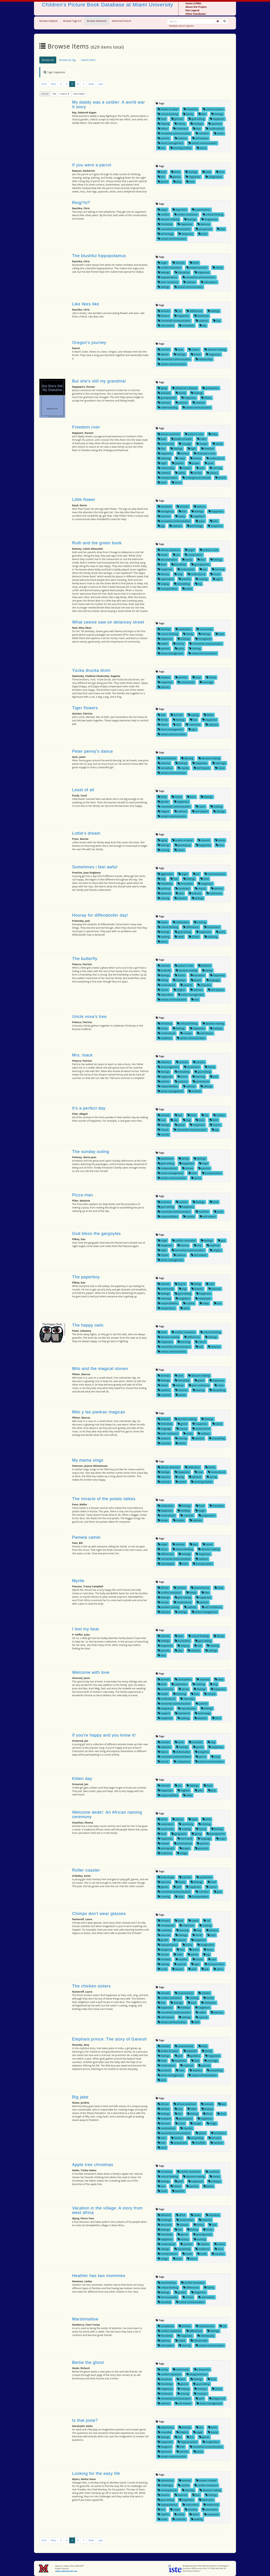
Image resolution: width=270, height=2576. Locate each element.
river (200, 468)
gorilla (198, 1747)
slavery (212, 472)
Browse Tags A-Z (72, 20)
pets (214, 521)
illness (206, 397)
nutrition (202, 133)
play (177, 181)
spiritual (195, 1477)
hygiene (184, 1790)
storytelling (182, 583)
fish (178, 2113)
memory (164, 402)
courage (185, 443)
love (197, 128)
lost (197, 1645)
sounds (163, 1134)
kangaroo (202, 1751)
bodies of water (168, 109)
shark (194, 2514)
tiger (193, 729)
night (162, 463)
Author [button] (63, 93)
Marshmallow (85, 2319)
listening (164, 458)
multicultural (214, 128)
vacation (218, 2253)
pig (161, 526)
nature (200, 1342)
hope (203, 1163)
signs (217, 579)
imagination (214, 176)
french (180, 975)
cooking (200, 922)
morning (164, 1298)
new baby (187, 1698)
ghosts (183, 2384)
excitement (212, 927)
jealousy (203, 224)
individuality (181, 1751)
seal (212, 1959)
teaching (211, 936)
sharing (194, 648)
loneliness (180, 128)
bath (162, 172)
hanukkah (198, 975)
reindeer (164, 1959)
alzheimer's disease (184, 388)
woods (220, 477)
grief (179, 2181)
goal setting (197, 119)
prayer (194, 463)
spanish (198, 1438)
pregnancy (165, 1708)
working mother (180, 148)
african (163, 1587)
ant (199, 2427)
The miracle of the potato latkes (104, 1498)
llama (208, 1949)
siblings (163, 287)
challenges (165, 2485)
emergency (165, 511)
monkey (191, 2509)
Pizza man (82, 1195)
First (44, 84)
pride (218, 1211)
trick (190, 181)
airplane (164, 677)
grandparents (167, 397)
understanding (167, 407)
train (193, 1173)
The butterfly (84, 958)
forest (196, 354)
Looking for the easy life (96, 2473)
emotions (164, 2379)
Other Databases (195, 13)
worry (201, 148)
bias (193, 1544)
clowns (194, 349)
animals (179, 262)
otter (178, 1954)
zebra (218, 1969)
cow (161, 1120)
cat (178, 311)
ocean (219, 133)
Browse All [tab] (48, 60)
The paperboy (86, 1277)
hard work (185, 1838)
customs (205, 2220)
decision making (168, 219)
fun (161, 176)
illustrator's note (204, 453)
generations (184, 2118)
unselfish (198, 2142)
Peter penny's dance (92, 751)
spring (212, 1477)
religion (163, 811)
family (188, 114)
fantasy (207, 2109)
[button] (217, 21)
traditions (165, 1038)
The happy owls (88, 1325)
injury (180, 516)
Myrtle (78, 1580)
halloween (208, 2002)
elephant (164, 1747)
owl (199, 1346)
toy (198, 583)
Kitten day (82, 1778)
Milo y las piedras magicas (98, 1412)
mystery (186, 2128)
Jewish (163, 643)
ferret (197, 1935)
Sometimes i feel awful (94, 867)
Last (100, 84)
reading (201, 579)
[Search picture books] (224, 21)
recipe (163, 1520)
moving (163, 850)
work (162, 482)
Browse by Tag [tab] (67, 60)
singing (163, 583)
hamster (179, 1940)
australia (203, 1679)
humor (211, 1887)
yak (205, 1969)
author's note (194, 434)
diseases (164, 393)
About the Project (196, 6)
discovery (164, 2224)
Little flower (83, 499)
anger (162, 209)
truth (202, 234)
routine (188, 1216)
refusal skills (199, 2340)
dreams (204, 840)
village (182, 1853)
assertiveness (201, 209)
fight (192, 448)
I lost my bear (85, 1629)
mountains (210, 2509)
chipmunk (187, 1925)
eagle (197, 2432)
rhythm (185, 468)
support (164, 1713)
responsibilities (168, 1086)
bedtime (204, 965)
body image (166, 1877)
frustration (185, 883)
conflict (163, 214)
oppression (165, 579)
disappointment (196, 2374)
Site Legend (192, 10)
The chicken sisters (91, 1986)
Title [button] (54, 93)
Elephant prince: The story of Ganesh (109, 2039)
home (217, 2388)
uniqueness (182, 1761)
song (179, 1477)
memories (193, 724)
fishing (192, 2113)
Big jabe (80, 2097)
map (178, 574)
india (162, 2060)
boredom (212, 2215)
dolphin (182, 2432)
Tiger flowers (85, 707)
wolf (192, 1969)
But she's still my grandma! (99, 381)
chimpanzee (166, 1925)
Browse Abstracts (97, 20)
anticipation (210, 388)
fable (191, 2109)
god (221, 1240)
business (164, 1202)
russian (186, 1033)
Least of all (83, 789)
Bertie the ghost (88, 2362)
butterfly (164, 970)
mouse (163, 1129)
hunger (195, 2123)
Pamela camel (86, 1537)
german (177, 119)
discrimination (167, 559)
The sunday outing (90, 1151)
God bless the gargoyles (96, 1233)
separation (165, 994)
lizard (194, 1949)
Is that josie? (85, 2420)
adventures (165, 2427)
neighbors (197, 516)
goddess (193, 2055)
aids (161, 715)
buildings (164, 2220)
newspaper (203, 1298)
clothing (199, 1684)
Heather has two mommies (98, 2275)
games (175, 176)
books (163, 554)
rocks (219, 1385)
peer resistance (168, 282)
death (208, 715)
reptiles (181, 1959)
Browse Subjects (48, 20)
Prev (53, 84)
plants (201, 2133)
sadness (181, 138)
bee (178, 1115)
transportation (167, 477)
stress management (170, 143)
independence (167, 1168)
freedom (207, 448)
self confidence (212, 1607)
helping (163, 123)
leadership (211, 2504)
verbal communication (203, 143)
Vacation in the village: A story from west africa (107, 2210)
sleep (204, 1303)
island (162, 1385)
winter (181, 1395)
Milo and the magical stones (100, 1368)
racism (163, 989)
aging (162, 388)
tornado (215, 2138)
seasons (214, 1346)
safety (180, 472)
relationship (204, 359)
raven (200, 806)
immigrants (203, 638)
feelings (217, 114)
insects (215, 1125)
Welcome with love (91, 1672)
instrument (190, 2504)
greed (199, 1380)
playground (217, 2398)
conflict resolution (186, 214)
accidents (164, 506)
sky (203, 325)
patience (164, 893)
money (195, 458)
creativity (164, 1930)
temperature (166, 1308)
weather (201, 1718)
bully (219, 1587)
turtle (162, 1969)
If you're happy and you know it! (104, 1735)
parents (164, 138)
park (200, 2398)
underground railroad (196, 477)
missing (213, 1645)
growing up (183, 845)
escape (201, 443)
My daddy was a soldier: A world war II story (108, 104)
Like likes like (85, 304)
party (200, 521)
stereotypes (166, 1563)
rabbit (201, 2012)
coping (193, 715)
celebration (183, 629)
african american (169, 434)
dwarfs (163, 354)
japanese (214, 123)
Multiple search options (181, 25)
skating (163, 1964)
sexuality (164, 2302)
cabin (201, 439)
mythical (213, 1245)
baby (213, 434)
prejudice (204, 985)
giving (196, 1833)
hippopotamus (167, 277)
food (162, 119)
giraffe (163, 1940)
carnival (185, 1877)
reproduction (187, 1708)
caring (163, 2369)
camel (208, 1544)
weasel (177, 1969)
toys (162, 1655)
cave (179, 1375)
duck (200, 1120)
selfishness (214, 893)
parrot (163, 181)
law (203, 569)
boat (162, 439)
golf (177, 1887)
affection (164, 1062)
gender (163, 801)
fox (178, 2437)
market (163, 1843)
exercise (164, 763)
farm (191, 796)
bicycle (180, 1284)
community (165, 443)
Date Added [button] (79, 93)
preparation (207, 1515)
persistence (201, 1081)
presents (201, 1848)
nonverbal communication (174, 133)
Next (91, 84)
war (161, 148)
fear (202, 114)
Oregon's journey (89, 342)
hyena (163, 1751)
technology (165, 234)
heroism (164, 516)
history (180, 123)
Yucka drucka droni (91, 670)
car (176, 554)
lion (180, 1949)
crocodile (195, 1742)
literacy (163, 574)
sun (217, 1303)
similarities (186, 325)
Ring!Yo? (81, 202)
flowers (163, 315)
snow (162, 2191)
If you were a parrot (91, 165)
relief (179, 936)
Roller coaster (86, 1870)
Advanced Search (121, 20)
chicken (219, 1115)
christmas (191, 109)
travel (187, 588)
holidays (197, 123)
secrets (195, 472)
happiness (217, 119)
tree (161, 2142)
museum (200, 2393)
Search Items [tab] (88, 60)
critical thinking (168, 114)
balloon (199, 506)
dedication (192, 1467)
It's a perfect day (88, 1108)
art (196, 874)
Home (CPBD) (193, 3)
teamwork (182, 1713)
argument (180, 209)
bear (179, 349)
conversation (193, 554)
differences (194, 311)
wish (162, 2080)
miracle (210, 1694)
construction (185, 2220)
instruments (186, 569)
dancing (187, 758)
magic (200, 1510)
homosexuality (167, 2297)
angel (162, 1240)
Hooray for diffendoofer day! (100, 915)
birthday (164, 629)
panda (193, 1954)
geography (178, 1833)
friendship (165, 224)
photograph (166, 1848)
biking (196, 1284)
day (174, 1120)
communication (213, 109)
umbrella (179, 2519)
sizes (179, 1896)
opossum (164, 2451)
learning (218, 569)
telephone (186, 234)
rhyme (163, 1255)
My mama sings (87, 1460)
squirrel (180, 1964)
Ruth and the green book (97, 543)
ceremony (186, 1824)
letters (163, 128)
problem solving (168, 1607)
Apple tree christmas (92, 2164)
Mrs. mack (82, 1055)
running (216, 468)
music (215, 574)
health (163, 1694)
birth (162, 1684)
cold (210, 1284)
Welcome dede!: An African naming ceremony (107, 1814)
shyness (181, 898)
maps (180, 458)
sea (216, 320)
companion (202, 2369)
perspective (204, 229)
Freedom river (86, 427)
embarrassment (197, 267)
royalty (183, 768)
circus (162, 1549)
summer (195, 1091)
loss (177, 724)
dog (161, 878)
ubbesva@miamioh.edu (66, 2571)
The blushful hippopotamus (99, 255)
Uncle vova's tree (89, 1016)
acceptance (165, 2326)
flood (207, 2113)
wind (216, 1718)
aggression (165, 874)
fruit (220, 172)
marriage (206, 682)
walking (183, 1718)
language (213, 980)
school (194, 936)
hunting (200, 2239)
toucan (163, 1761)
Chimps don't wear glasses (99, 1913)
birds (175, 172)
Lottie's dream (86, 833)
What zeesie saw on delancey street (108, 622)
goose (180, 1125)
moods (200, 888)
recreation (165, 768)
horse (182, 1076)
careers (199, 1062)
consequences (167, 2490)
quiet (209, 463)
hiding (163, 980)
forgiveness (209, 219)
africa (162, 1819)
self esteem (200, 138)
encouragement (168, 1067)
